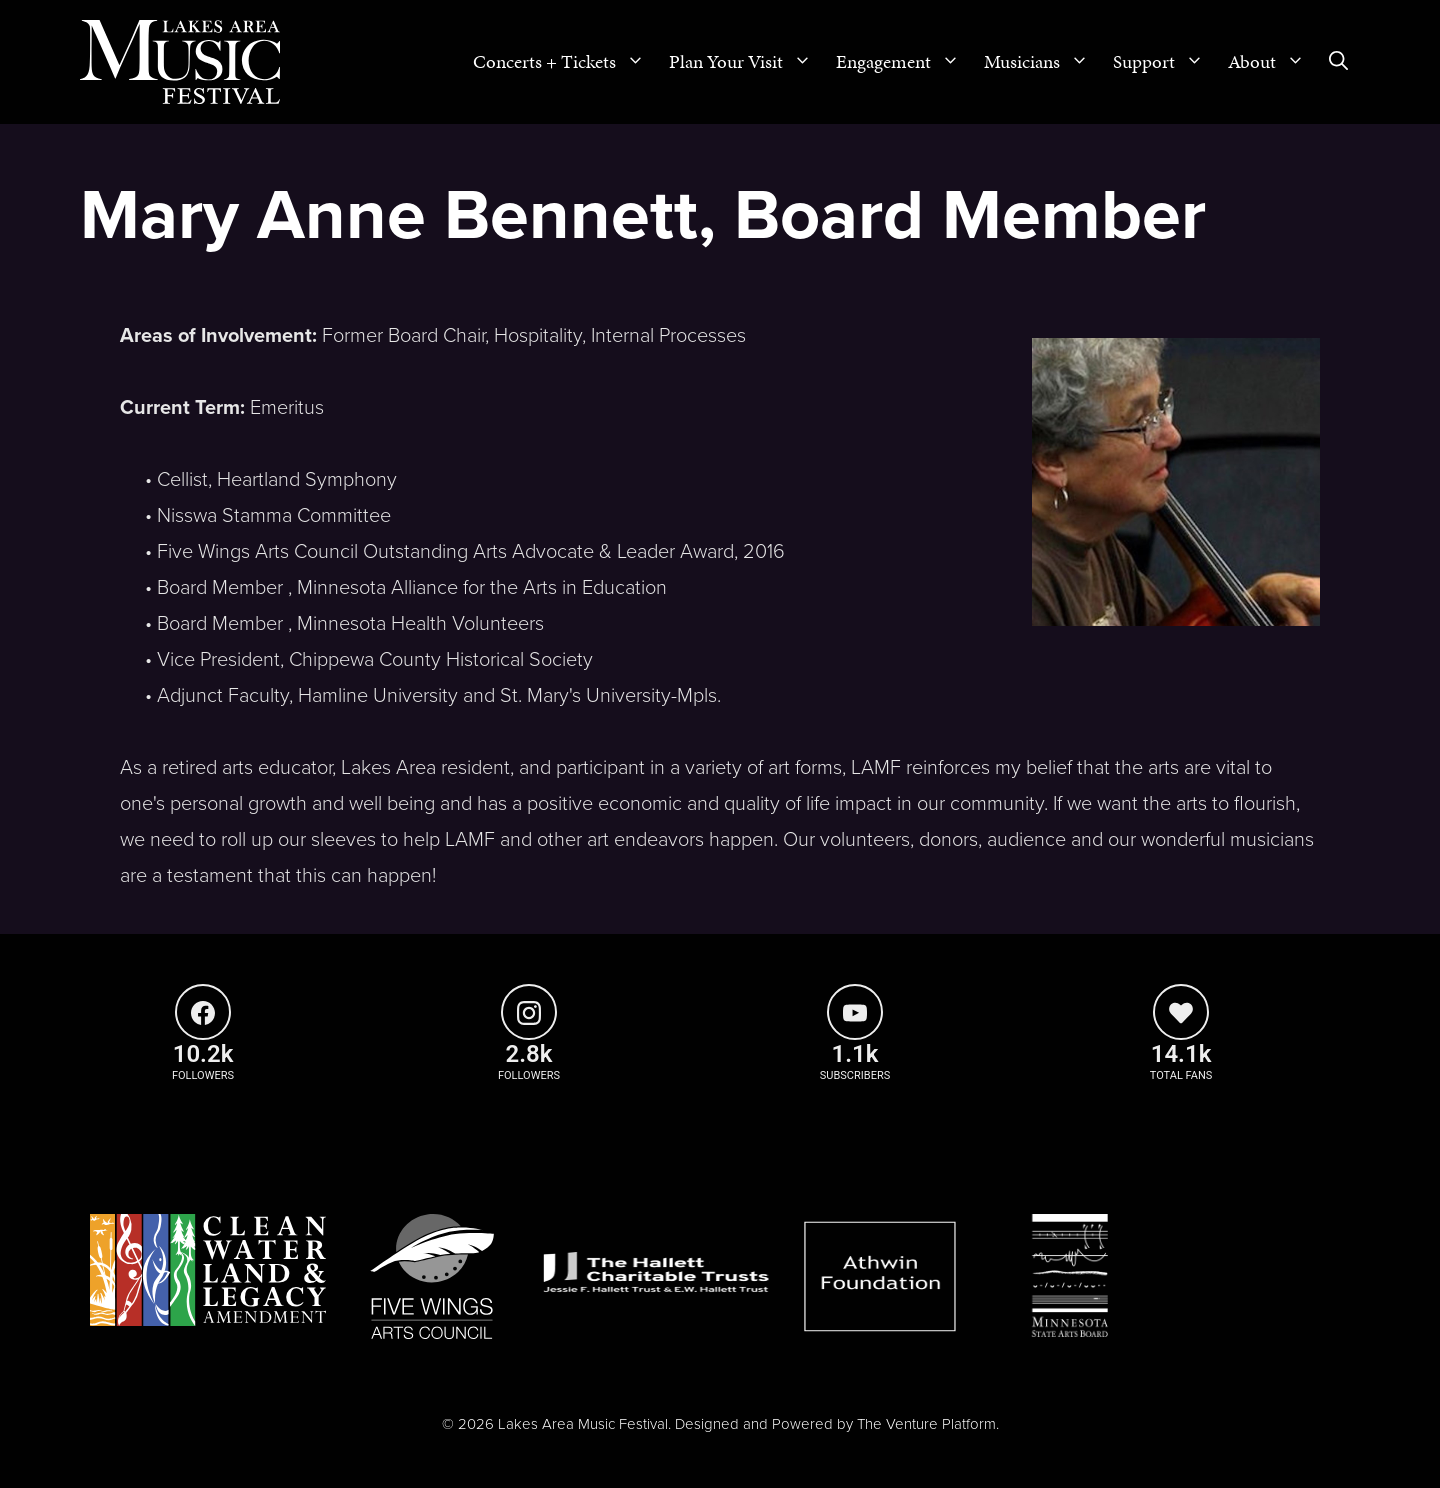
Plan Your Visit (746, 62)
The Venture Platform (926, 1424)
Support (1164, 62)
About (1272, 62)
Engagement (904, 62)
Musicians (1042, 62)
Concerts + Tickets (565, 62)
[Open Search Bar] (1338, 62)
